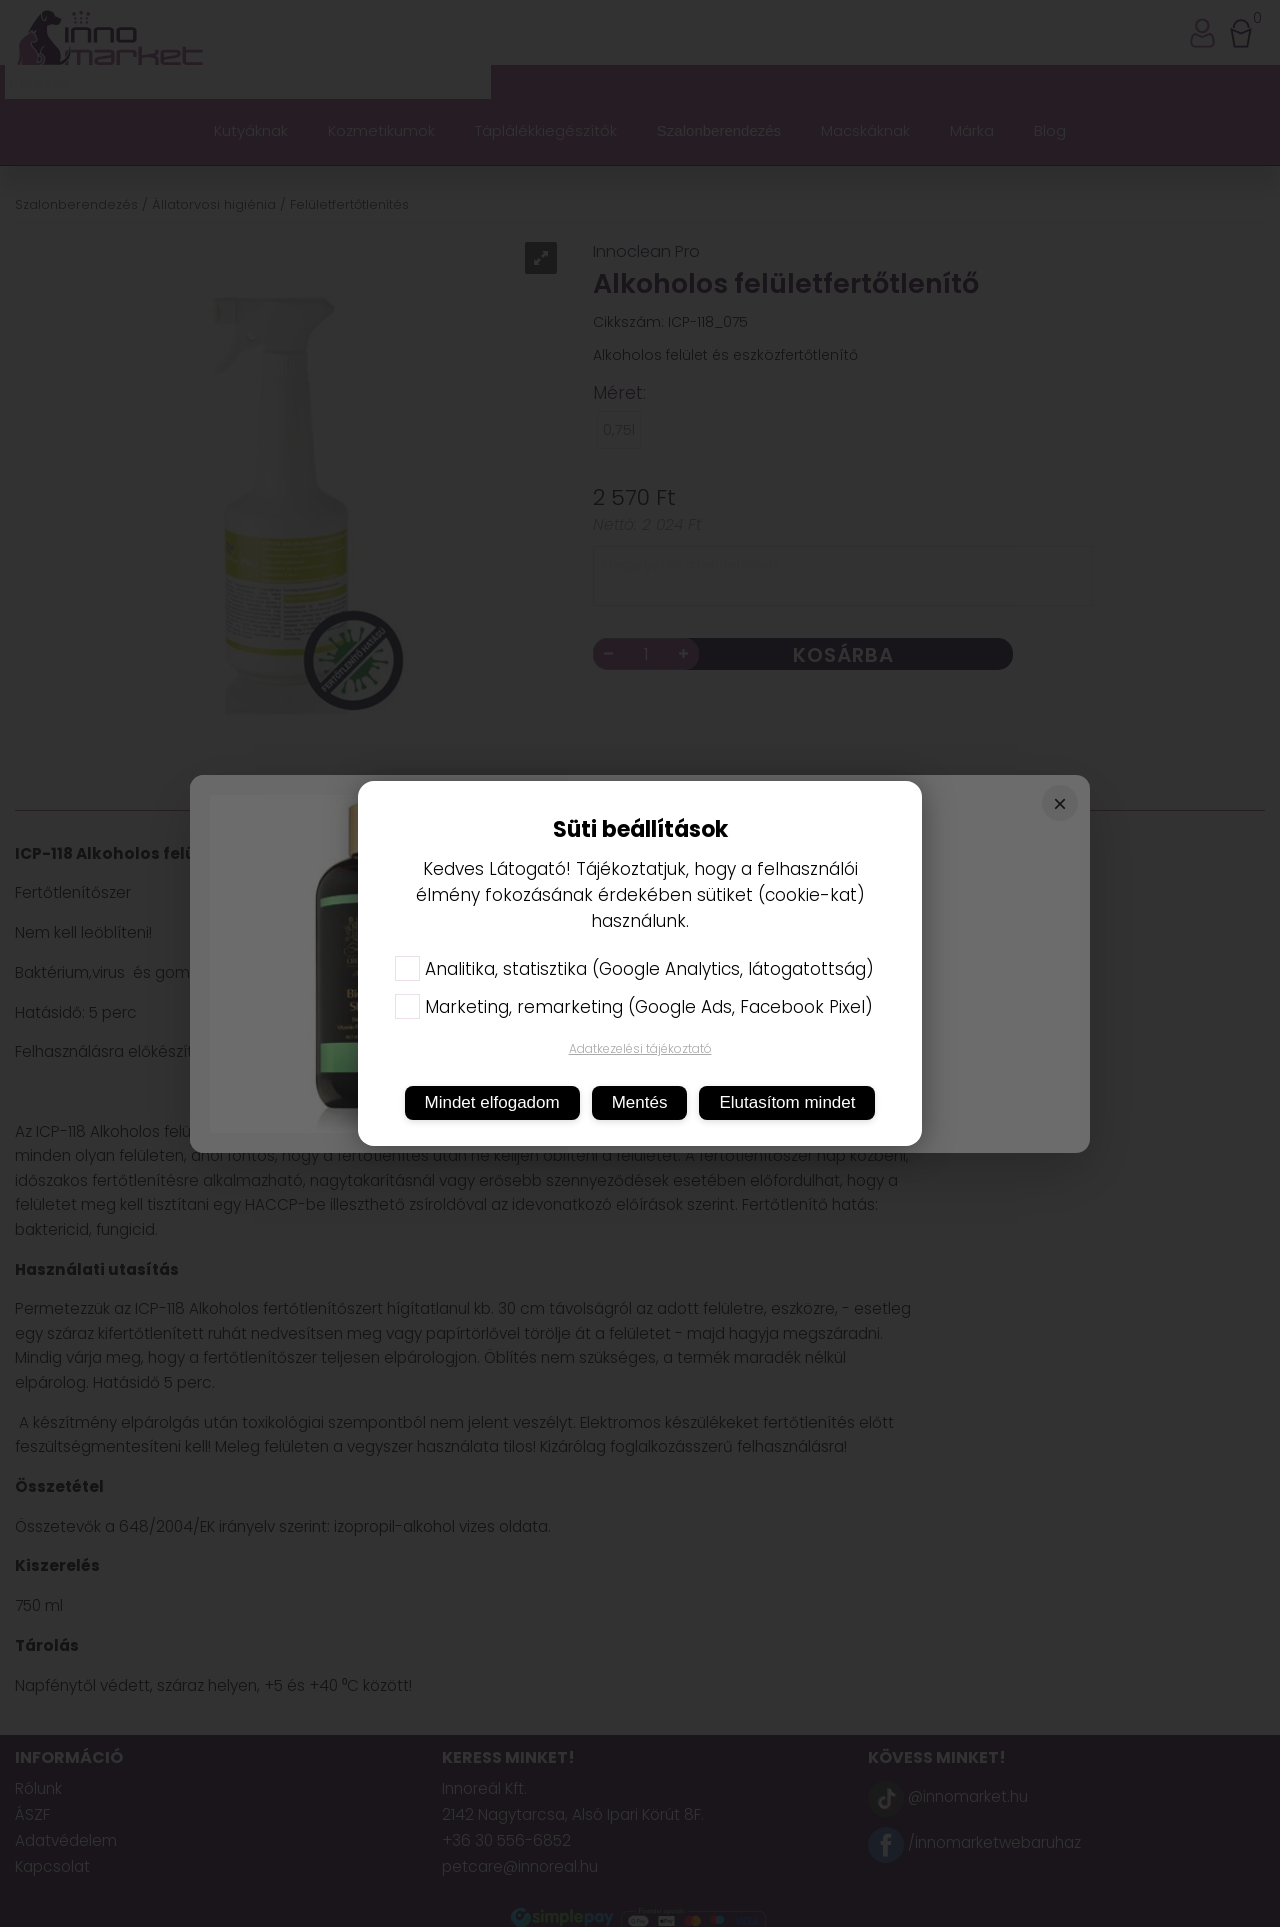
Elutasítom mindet (787, 1102)
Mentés (640, 1102)
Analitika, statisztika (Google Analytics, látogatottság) (634, 969)
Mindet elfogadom (492, 1102)
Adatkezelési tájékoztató (640, 1048)
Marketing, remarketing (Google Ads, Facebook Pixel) (634, 1007)
